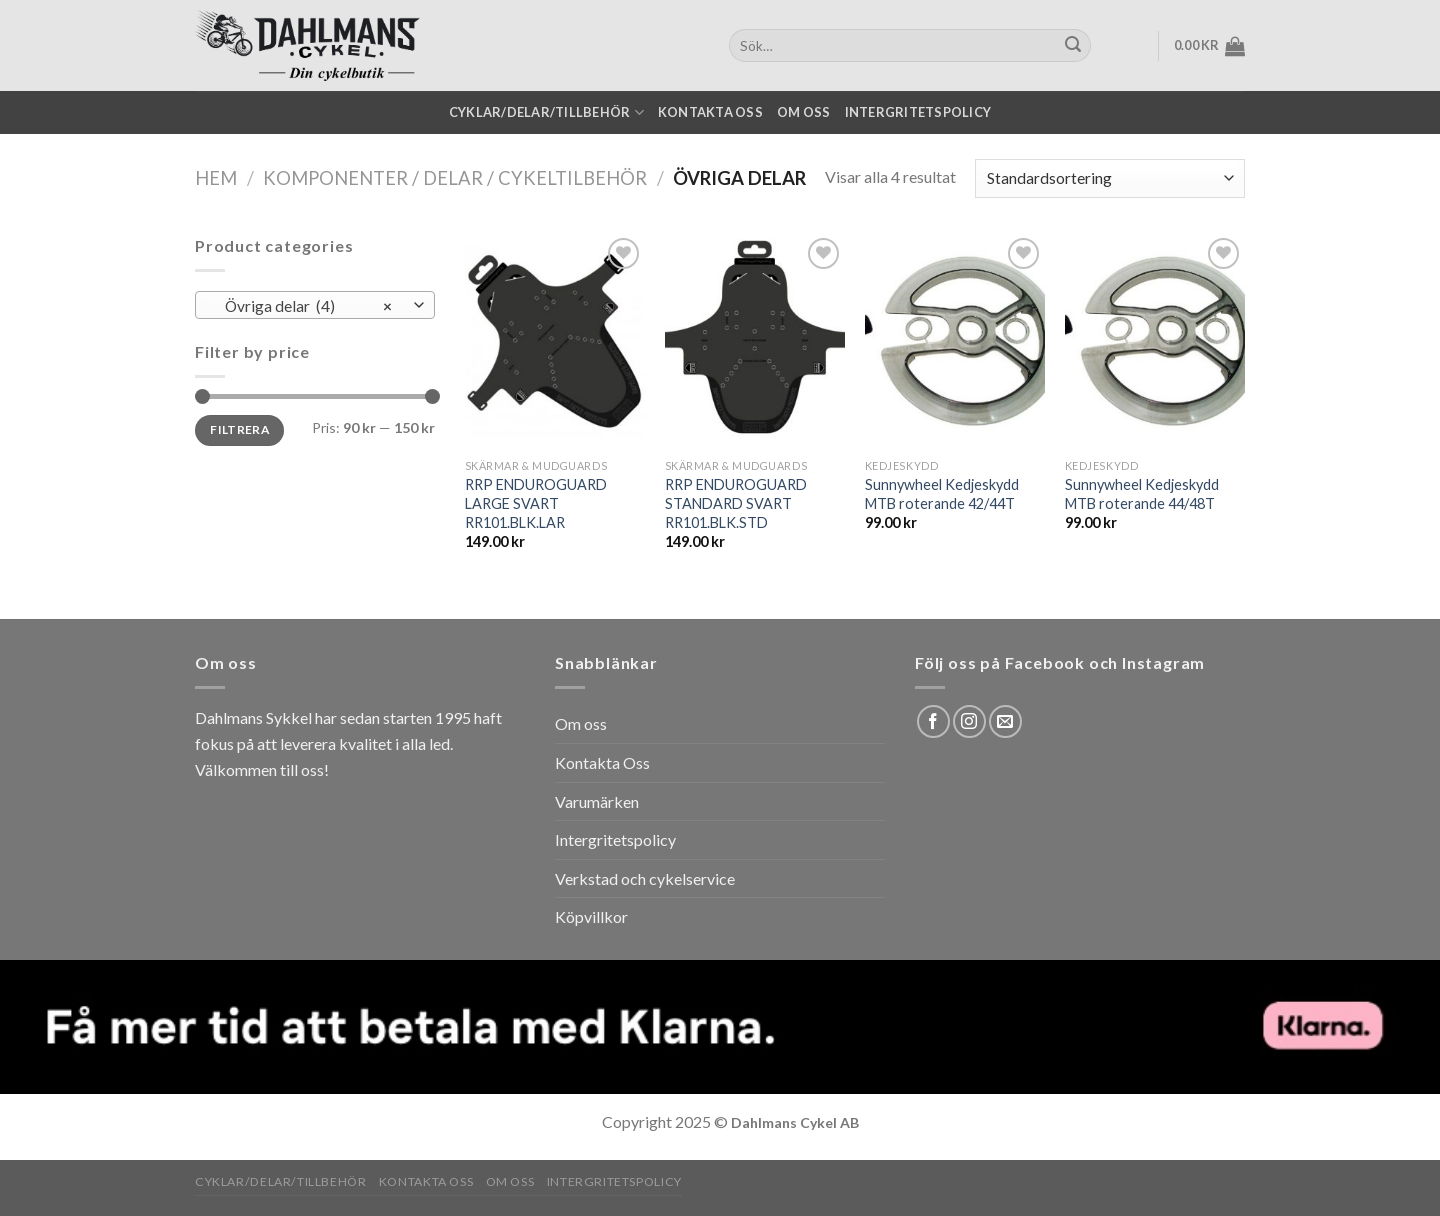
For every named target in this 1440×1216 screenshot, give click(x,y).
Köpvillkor (591, 916)
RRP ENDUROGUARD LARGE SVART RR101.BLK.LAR (536, 503)
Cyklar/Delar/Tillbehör (546, 112)
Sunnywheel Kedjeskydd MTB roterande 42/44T (942, 494)
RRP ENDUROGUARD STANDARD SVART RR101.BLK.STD (736, 503)
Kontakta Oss (602, 762)
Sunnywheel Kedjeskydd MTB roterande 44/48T (1142, 494)
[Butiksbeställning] (1110, 178)
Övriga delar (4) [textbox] (304, 306)
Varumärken (597, 801)
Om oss (804, 112)
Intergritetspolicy (918, 112)
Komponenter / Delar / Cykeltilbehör (455, 178)
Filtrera (239, 429)
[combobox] (315, 305)
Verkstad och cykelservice (645, 878)
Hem (216, 178)
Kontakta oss (710, 112)
